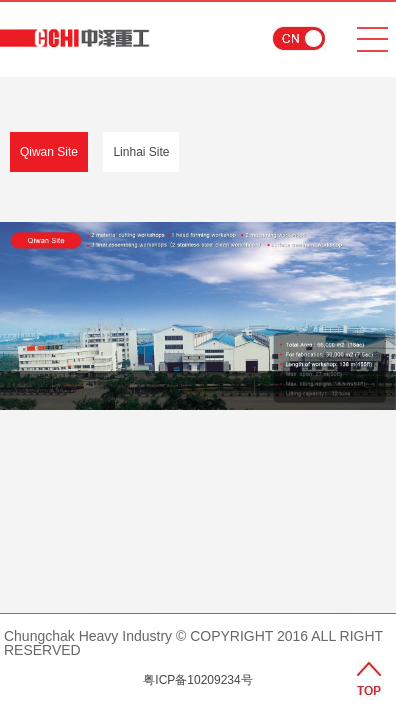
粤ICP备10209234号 (197, 680)
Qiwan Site (49, 152)
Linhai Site (141, 152)
